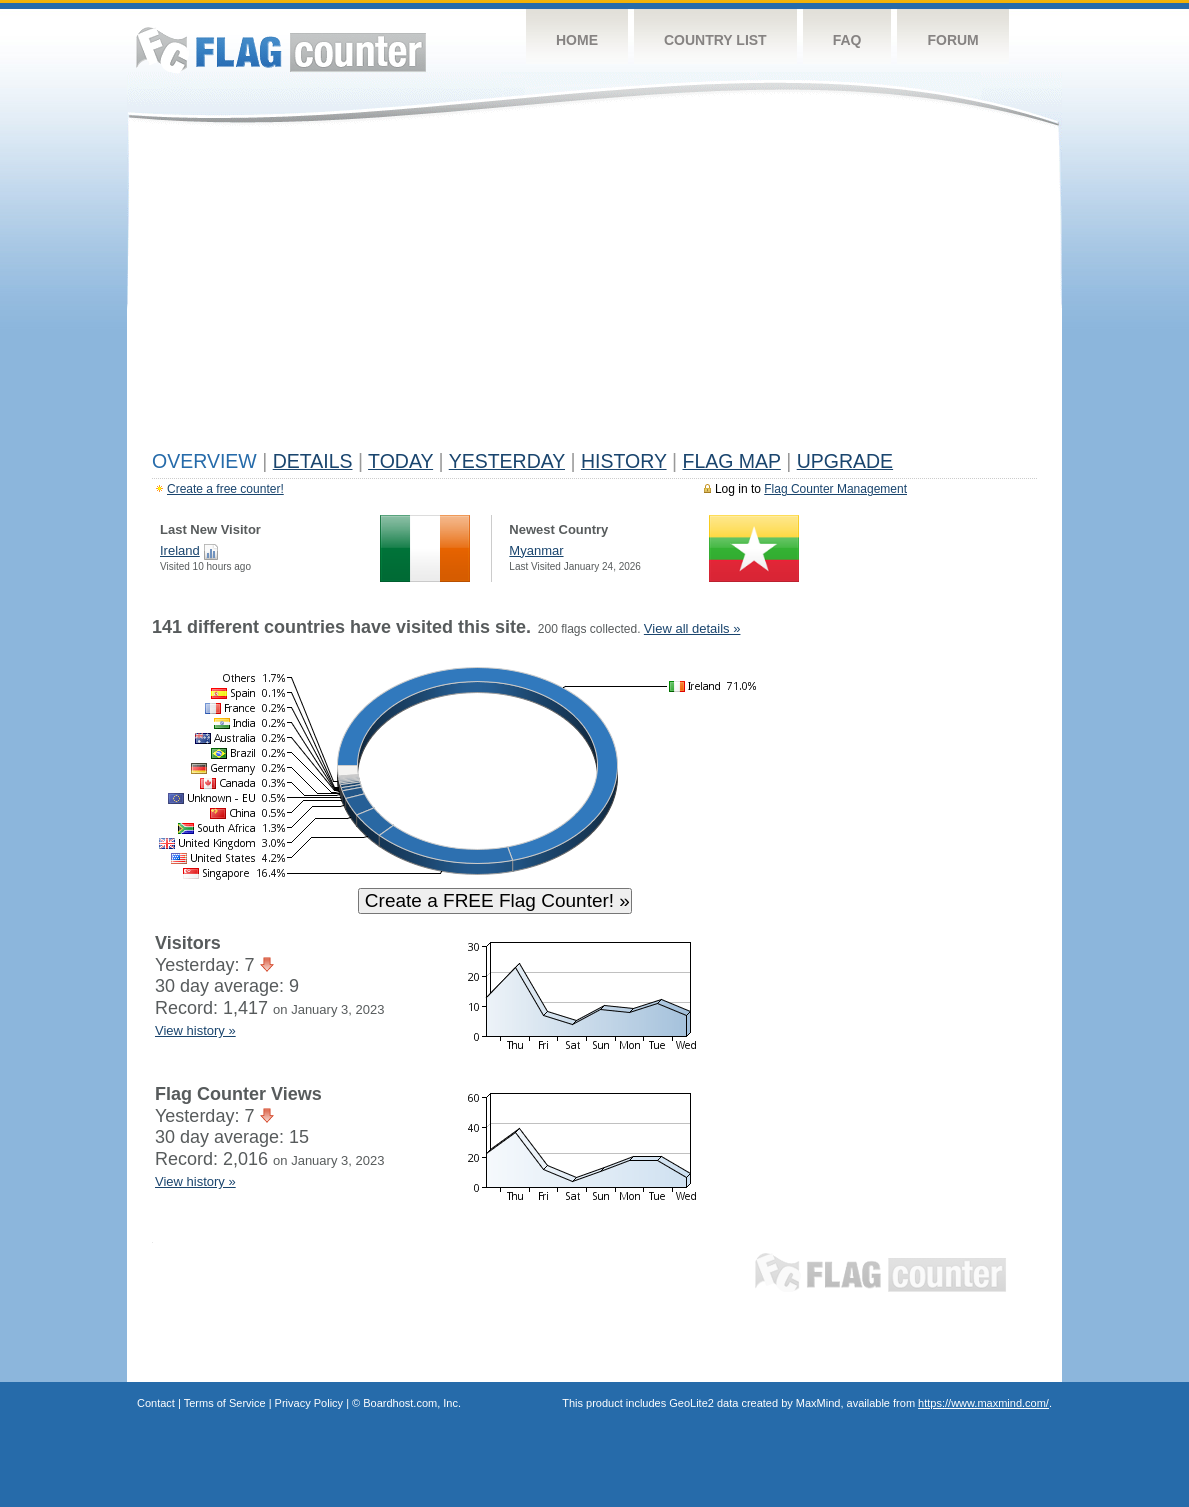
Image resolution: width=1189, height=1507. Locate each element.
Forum (952, 40)
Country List (715, 40)
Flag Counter (281, 49)
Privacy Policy (309, 1403)
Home (577, 40)
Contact (156, 1403)
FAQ (847, 40)
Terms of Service (225, 1403)
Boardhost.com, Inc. (412, 1403)
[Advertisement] (594, 292)
